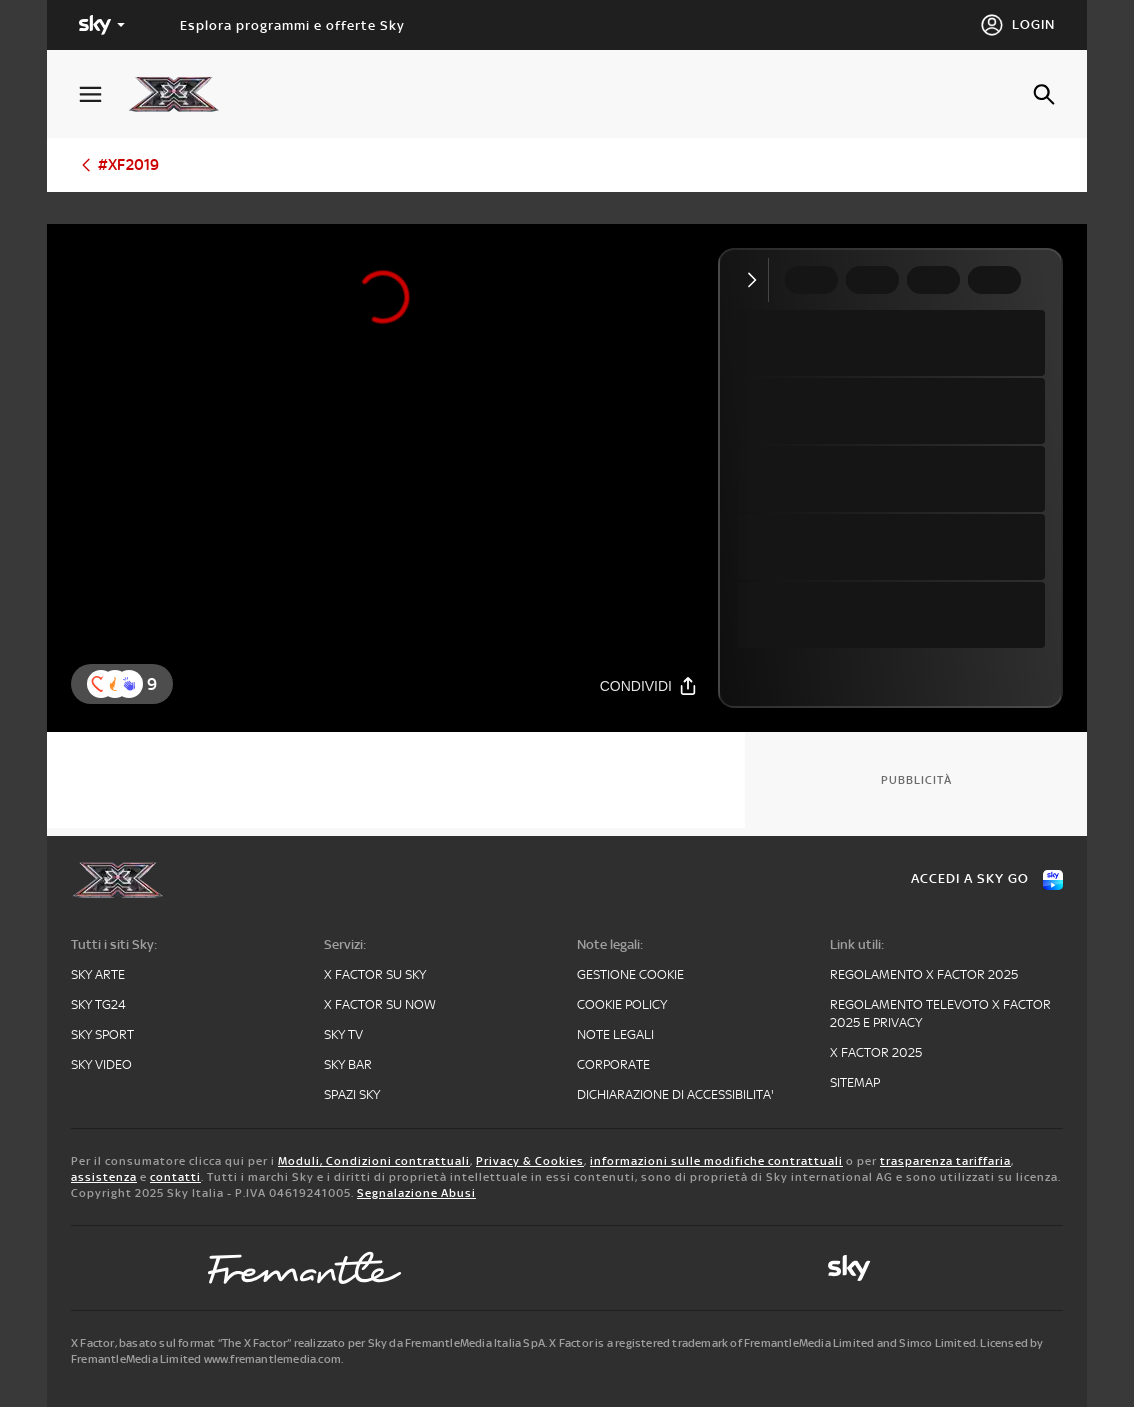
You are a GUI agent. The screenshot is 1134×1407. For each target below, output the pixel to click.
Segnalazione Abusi (416, 1193)
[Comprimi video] (756, 280)
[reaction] (129, 684)
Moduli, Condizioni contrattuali (374, 1161)
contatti (175, 1177)
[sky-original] (849, 1268)
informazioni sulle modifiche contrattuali (716, 1161)
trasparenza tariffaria (945, 1161)
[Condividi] (649, 685)
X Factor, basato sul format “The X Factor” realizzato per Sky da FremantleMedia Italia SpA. (309, 1343)
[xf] (183, 94)
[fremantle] (305, 1268)
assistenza (104, 1177)
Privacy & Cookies (530, 1161)
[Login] (1017, 25)
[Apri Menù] (103, 94)
